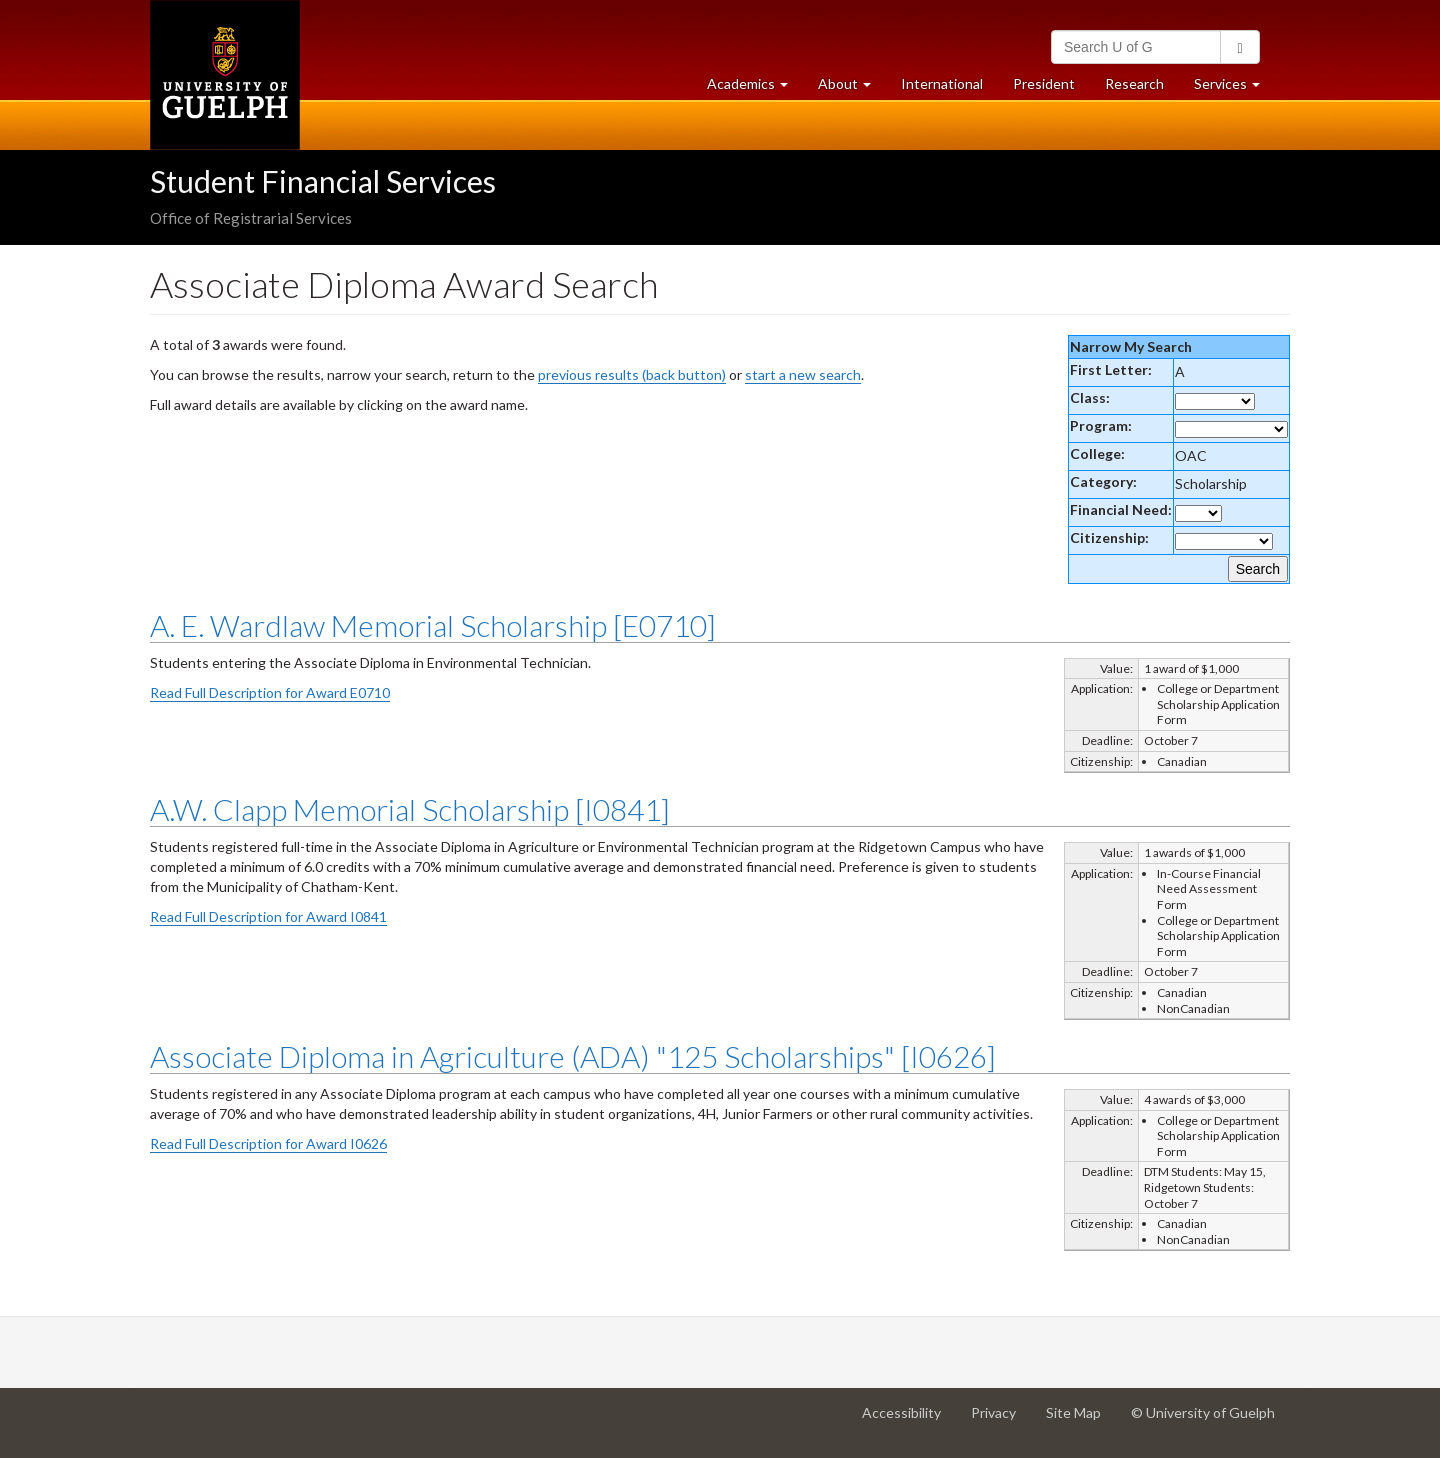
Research (1142, 88)
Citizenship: (1109, 537)
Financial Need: (1121, 509)
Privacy (1001, 1420)
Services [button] (1234, 88)
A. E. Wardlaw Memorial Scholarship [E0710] (433, 625)
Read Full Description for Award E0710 (270, 692)
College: (1097, 453)
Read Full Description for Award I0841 (268, 916)
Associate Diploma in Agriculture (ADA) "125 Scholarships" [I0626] (573, 1056)
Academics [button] (755, 88)
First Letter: (1111, 369)
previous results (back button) (632, 374)
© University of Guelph (1203, 1412)
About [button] (852, 88)
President (1044, 83)
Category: (1103, 481)
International (942, 83)
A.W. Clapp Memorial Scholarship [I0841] (410, 809)
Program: (1101, 425)
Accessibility (909, 1420)
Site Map (1081, 1420)
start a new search (803, 374)
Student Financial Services (323, 181)
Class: (1090, 397)
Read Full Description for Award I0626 (268, 1143)
